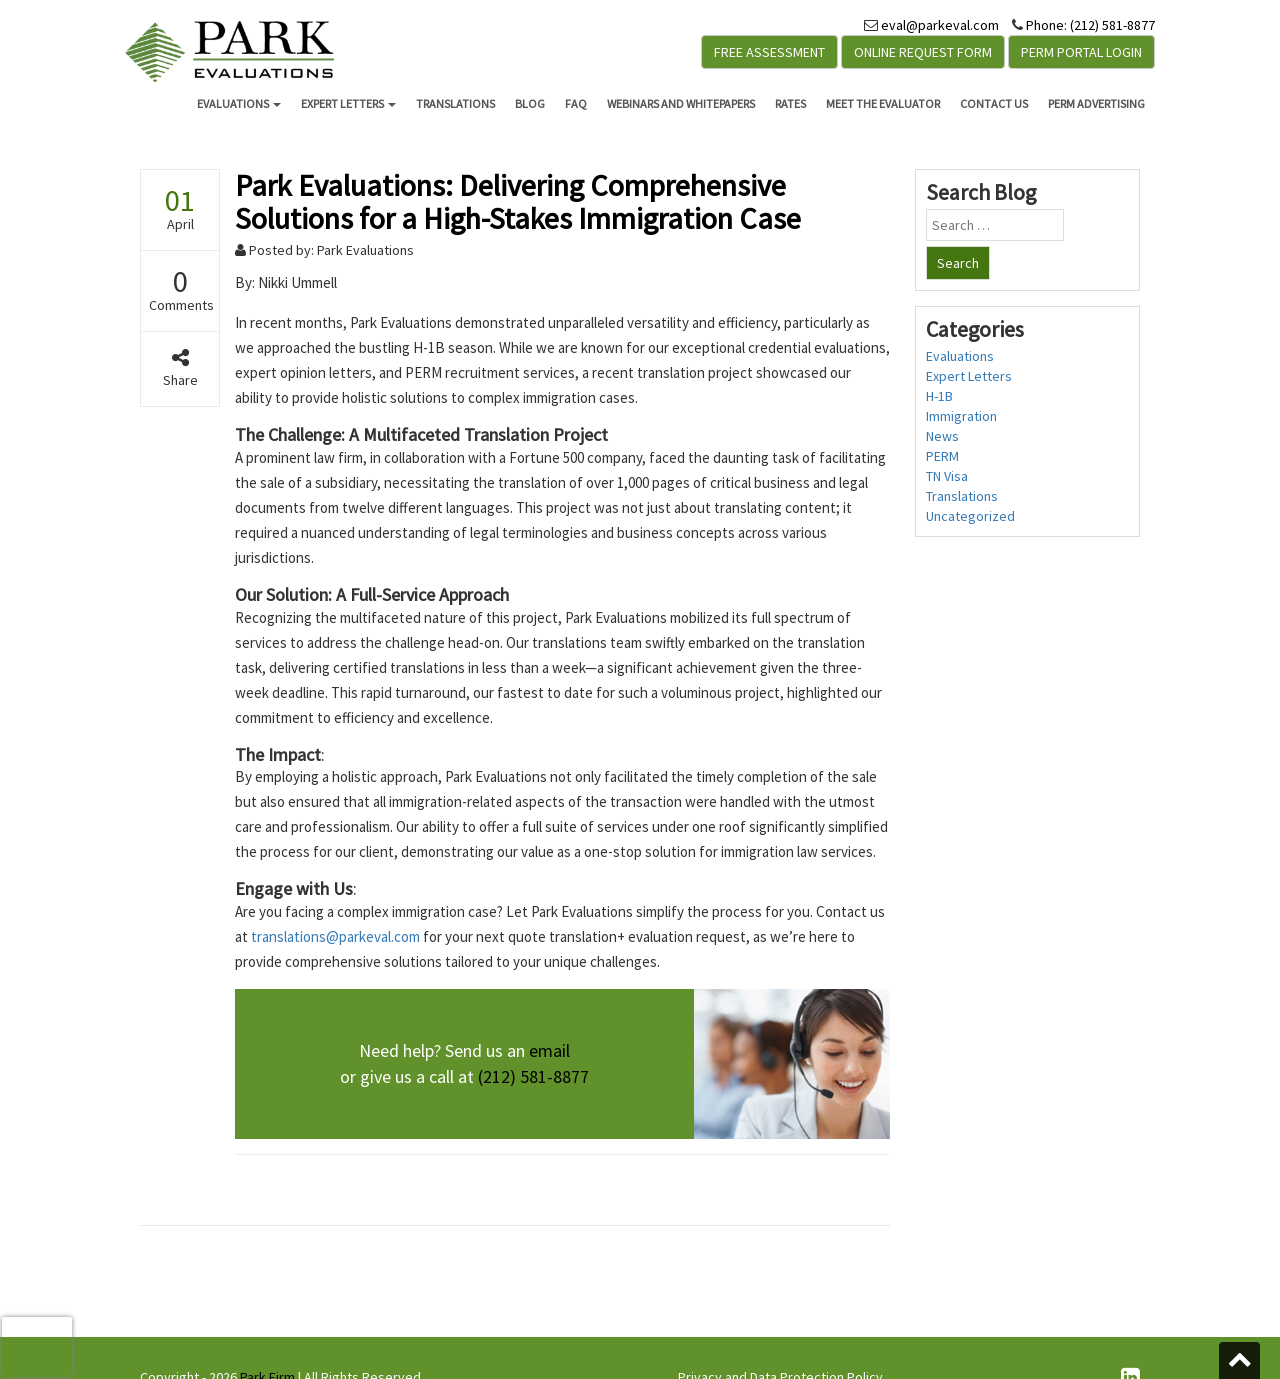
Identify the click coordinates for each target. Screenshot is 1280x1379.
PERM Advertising (1096, 103)
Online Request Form (923, 52)
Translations (455, 103)
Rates (790, 103)
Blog (530, 103)
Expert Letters (348, 103)
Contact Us (994, 103)
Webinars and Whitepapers (681, 103)
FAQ (576, 103)
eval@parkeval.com (940, 25)
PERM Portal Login (1081, 52)
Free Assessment (769, 52)
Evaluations (239, 103)
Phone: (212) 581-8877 (1090, 25)
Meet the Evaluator (883, 103)
